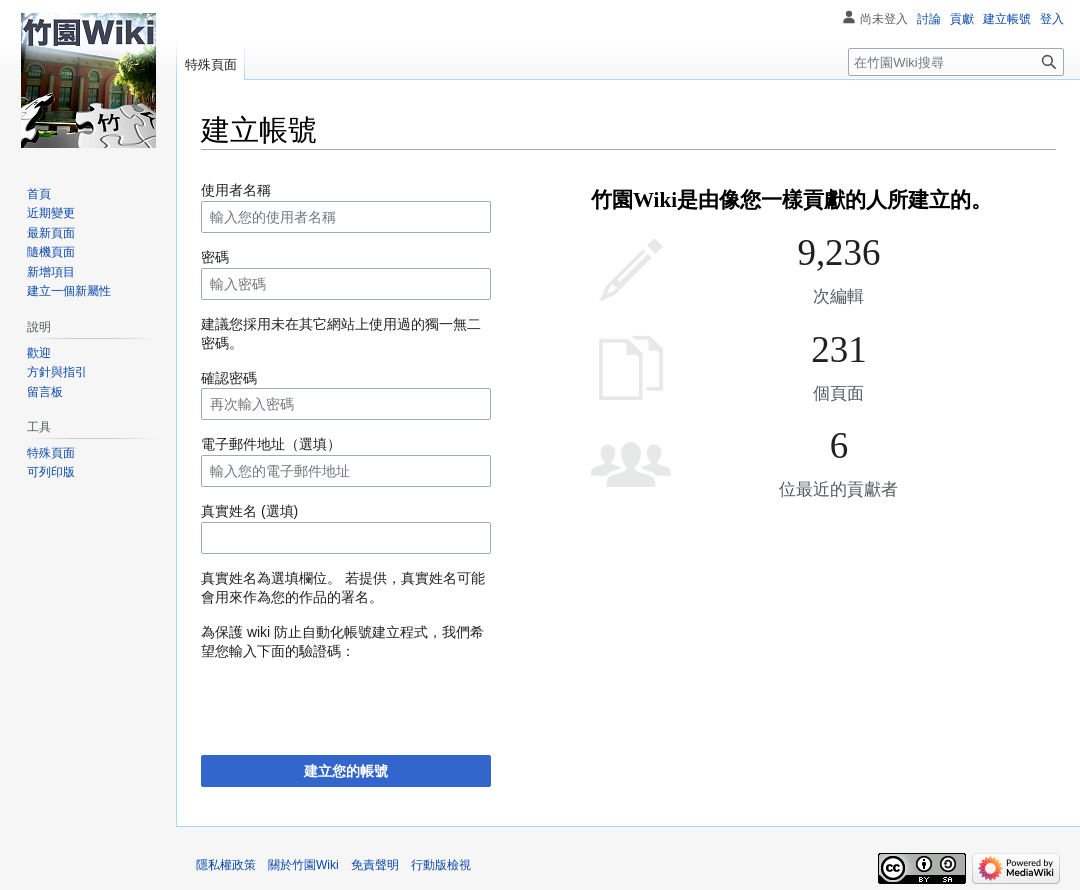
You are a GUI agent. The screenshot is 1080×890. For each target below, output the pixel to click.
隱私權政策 (226, 865)
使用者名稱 (236, 190)
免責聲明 (375, 865)
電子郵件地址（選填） (271, 444)
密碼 (215, 257)
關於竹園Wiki (303, 865)
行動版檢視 (441, 865)
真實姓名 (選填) (249, 511)
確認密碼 (229, 378)
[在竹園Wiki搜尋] (956, 62)
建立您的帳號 (346, 771)
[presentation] (353, 701)
